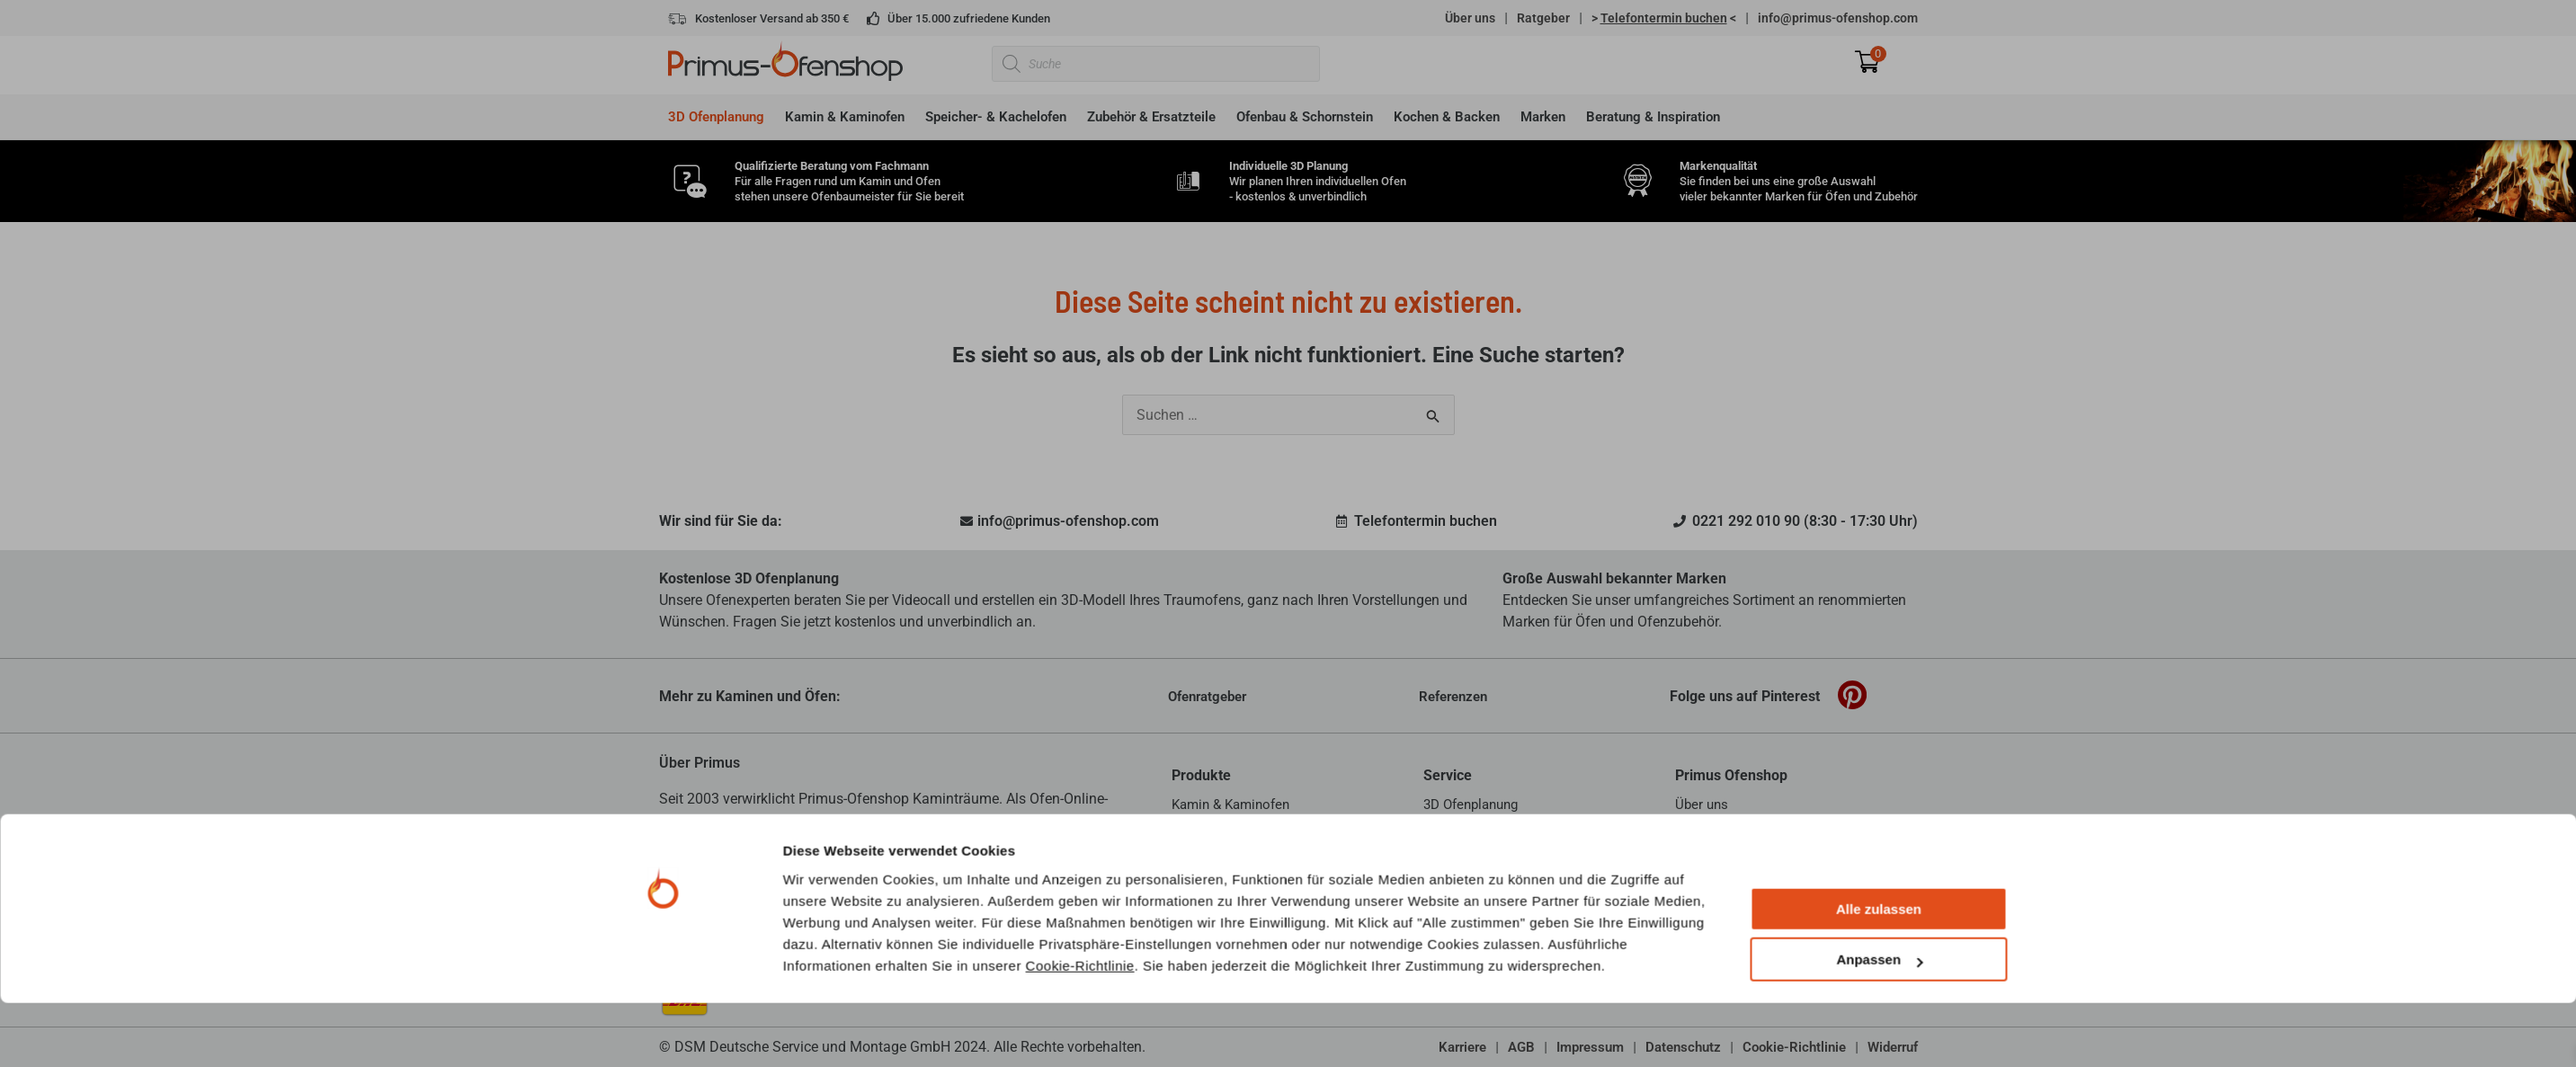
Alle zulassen (1878, 973)
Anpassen (1879, 1023)
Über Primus (699, 762)
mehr (1037, 841)
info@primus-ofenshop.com (1838, 18)
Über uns (1470, 18)
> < (1663, 18)
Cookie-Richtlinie (1080, 1028)
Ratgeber (1543, 18)
